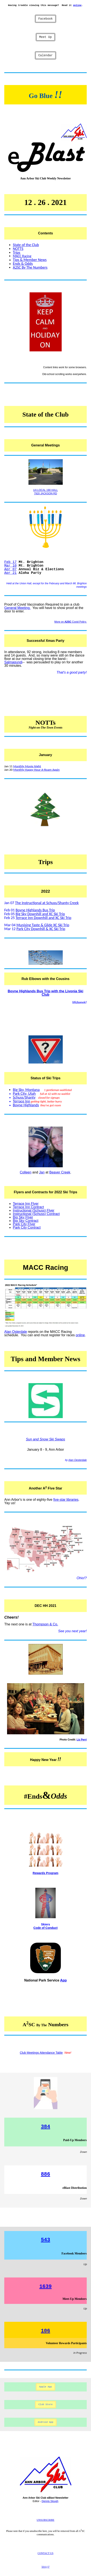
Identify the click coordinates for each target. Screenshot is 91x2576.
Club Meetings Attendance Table (41, 2052)
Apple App (45, 2386)
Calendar (45, 55)
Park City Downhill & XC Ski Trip (40, 928)
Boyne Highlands (26, 1105)
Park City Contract (27, 1227)
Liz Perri (82, 1739)
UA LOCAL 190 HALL (45, 490)
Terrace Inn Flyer (26, 1203)
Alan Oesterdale (77, 1460)
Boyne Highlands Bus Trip (35, 910)
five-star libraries (65, 1499)
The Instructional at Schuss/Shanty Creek (47, 903)
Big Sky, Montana (26, 1089)
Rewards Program (45, 1873)
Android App (45, 2422)
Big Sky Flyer (23, 1217)
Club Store (46, 2404)
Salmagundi (13, 662)
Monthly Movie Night (27, 766)
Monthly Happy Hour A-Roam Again (36, 770)
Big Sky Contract (25, 1220)
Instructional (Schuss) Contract (36, 1214)
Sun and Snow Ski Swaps (45, 1439)
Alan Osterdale (15, 1331)
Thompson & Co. (45, 1624)
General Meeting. (17, 608)
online (77, 5)
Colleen (25, 1172)
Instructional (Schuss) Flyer (33, 1210)
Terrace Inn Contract (28, 1207)
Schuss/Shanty (24, 1097)
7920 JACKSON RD (45, 493)
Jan (42, 1172)
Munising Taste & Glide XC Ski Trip (42, 925)
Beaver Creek (59, 1172)
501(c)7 (45, 2566)
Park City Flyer (24, 1224)
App (63, 1980)
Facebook (45, 19)
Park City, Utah (24, 1093)
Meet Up (45, 37)
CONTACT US (46, 2553)
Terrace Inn (21, 1101)
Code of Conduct (45, 1927)
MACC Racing (22, 256)
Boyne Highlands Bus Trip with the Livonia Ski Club (45, 992)
